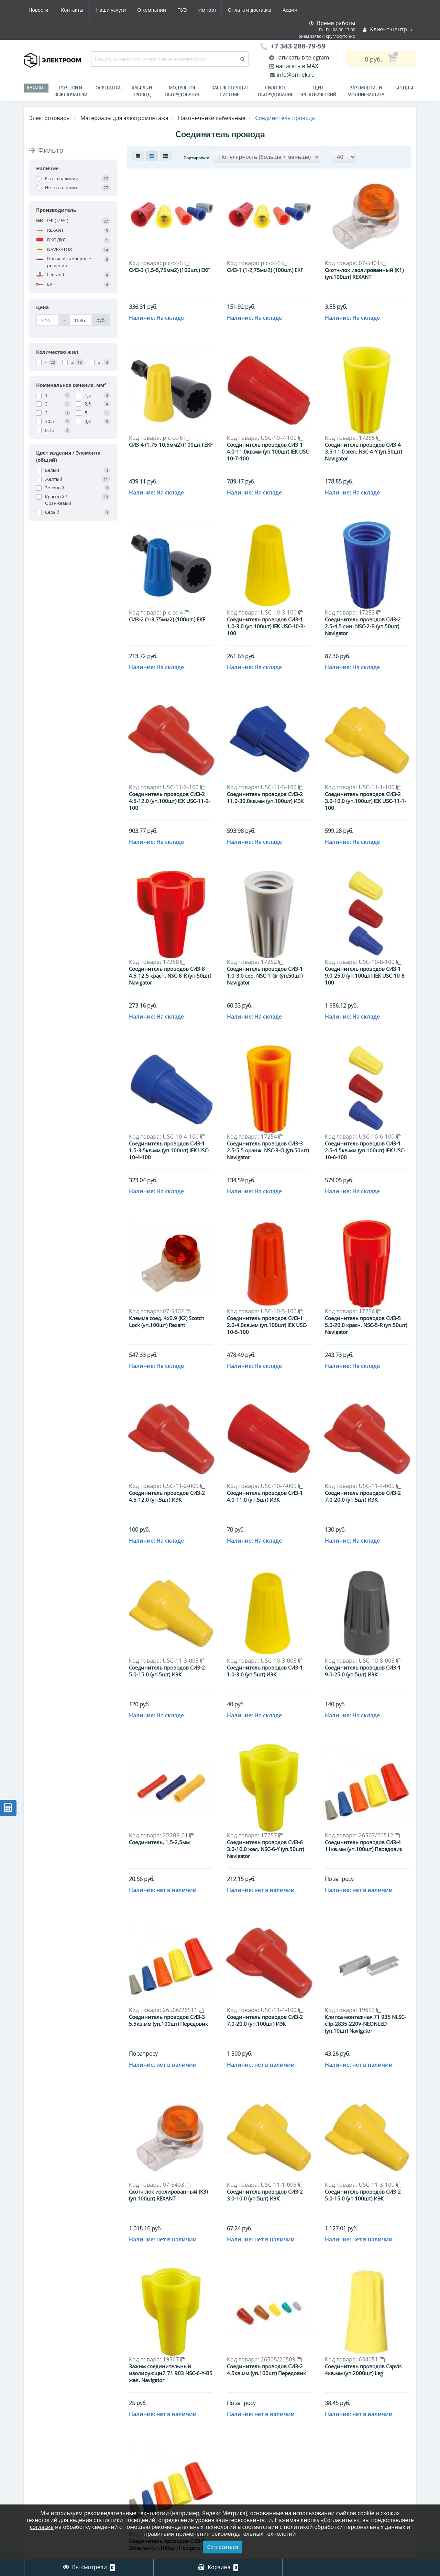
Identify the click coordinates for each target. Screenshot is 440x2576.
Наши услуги (43, 10)
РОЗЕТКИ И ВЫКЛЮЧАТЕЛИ (70, 91)
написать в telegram (301, 57)
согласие (42, 2527)
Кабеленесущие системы (230, 91)
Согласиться (222, 2546)
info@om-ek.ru (295, 74)
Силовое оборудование (275, 91)
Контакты (293, 10)
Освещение (109, 87)
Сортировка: (196, 158)
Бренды (404, 87)
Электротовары (50, 118)
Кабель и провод (142, 91)
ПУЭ (117, 10)
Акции (229, 10)
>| (287, 2503)
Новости (259, 10)
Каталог (36, 87)
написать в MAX (297, 66)
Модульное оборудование (182, 91)
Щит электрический (318, 91)
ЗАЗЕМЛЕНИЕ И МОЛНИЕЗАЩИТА (366, 91)
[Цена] (47, 320)
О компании (85, 10)
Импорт (144, 10)
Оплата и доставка (188, 10)
